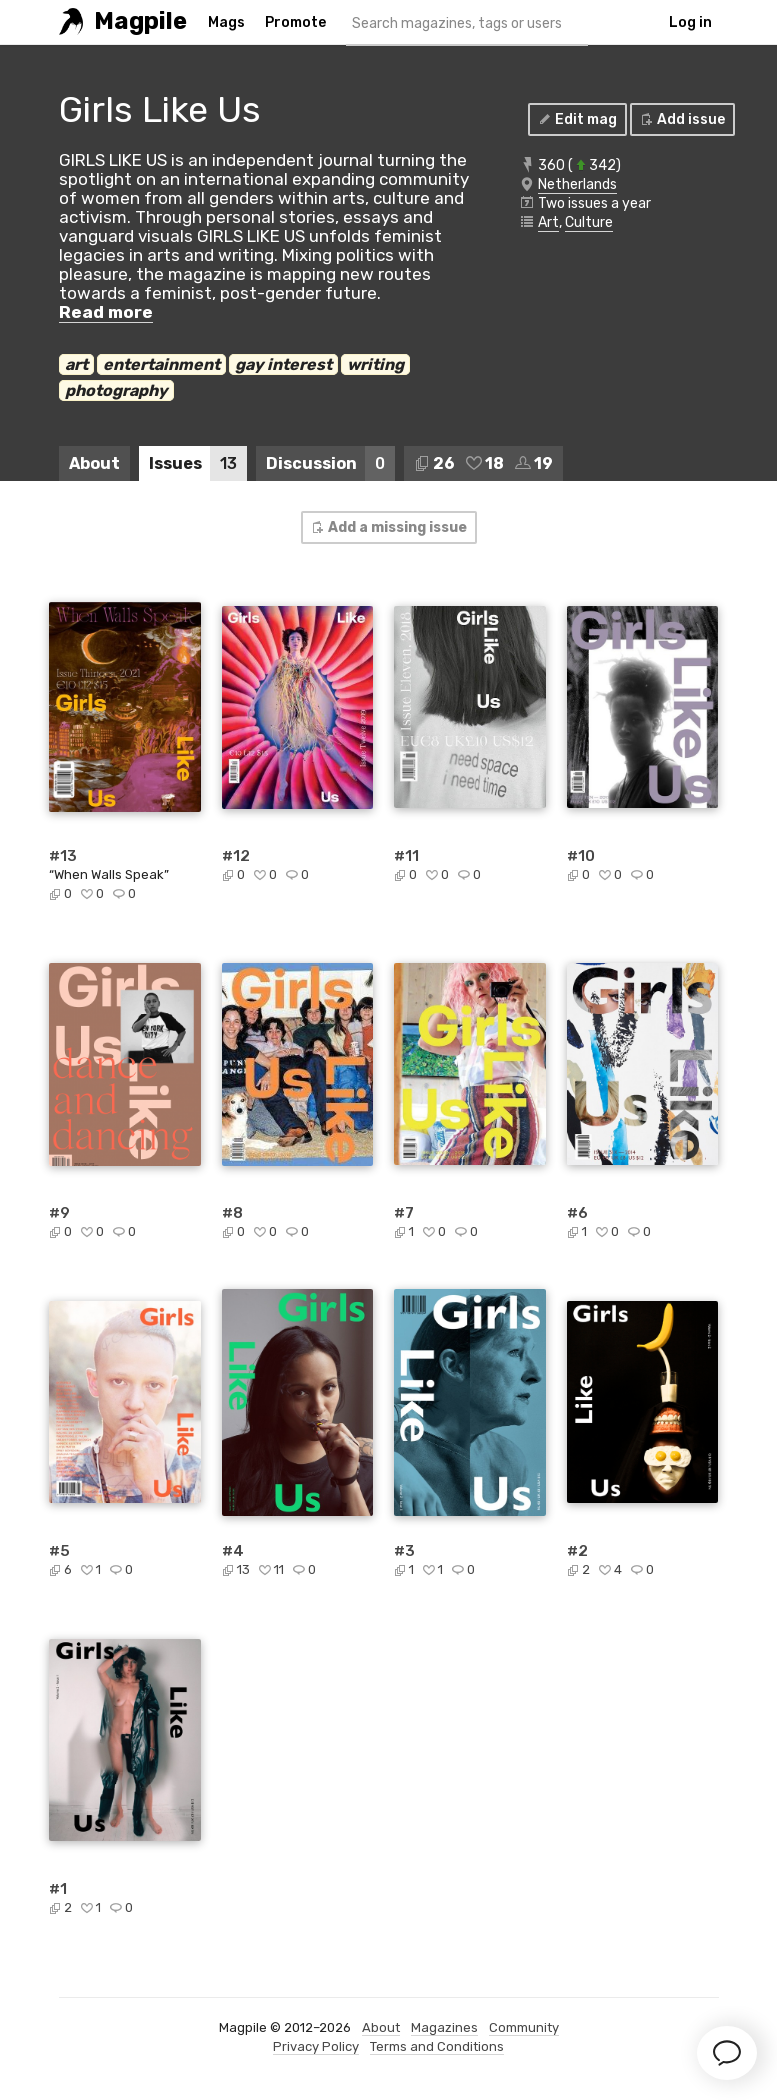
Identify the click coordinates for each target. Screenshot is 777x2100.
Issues (198, 463)
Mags (226, 22)
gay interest (283, 364)
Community (524, 2027)
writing (375, 364)
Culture (589, 222)
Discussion (330, 463)
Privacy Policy (316, 2046)
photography (116, 390)
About (94, 463)
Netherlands (577, 184)
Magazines (444, 2027)
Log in (690, 22)
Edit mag (576, 119)
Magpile (140, 21)
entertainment (161, 364)
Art (548, 222)
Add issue (681, 119)
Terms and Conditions (437, 2046)
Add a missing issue (388, 527)
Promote (295, 22)
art (76, 364)
